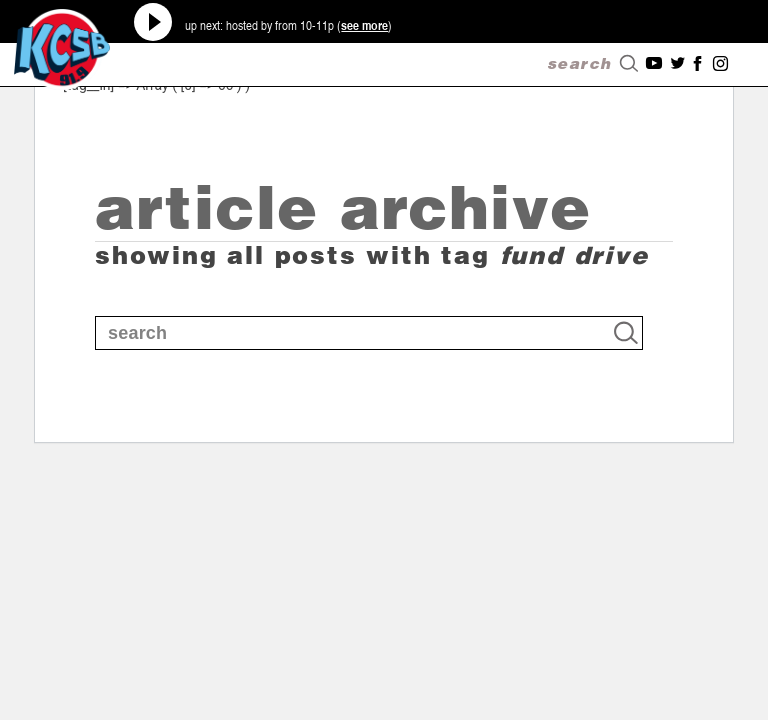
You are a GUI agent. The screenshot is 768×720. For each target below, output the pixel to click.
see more (364, 25)
